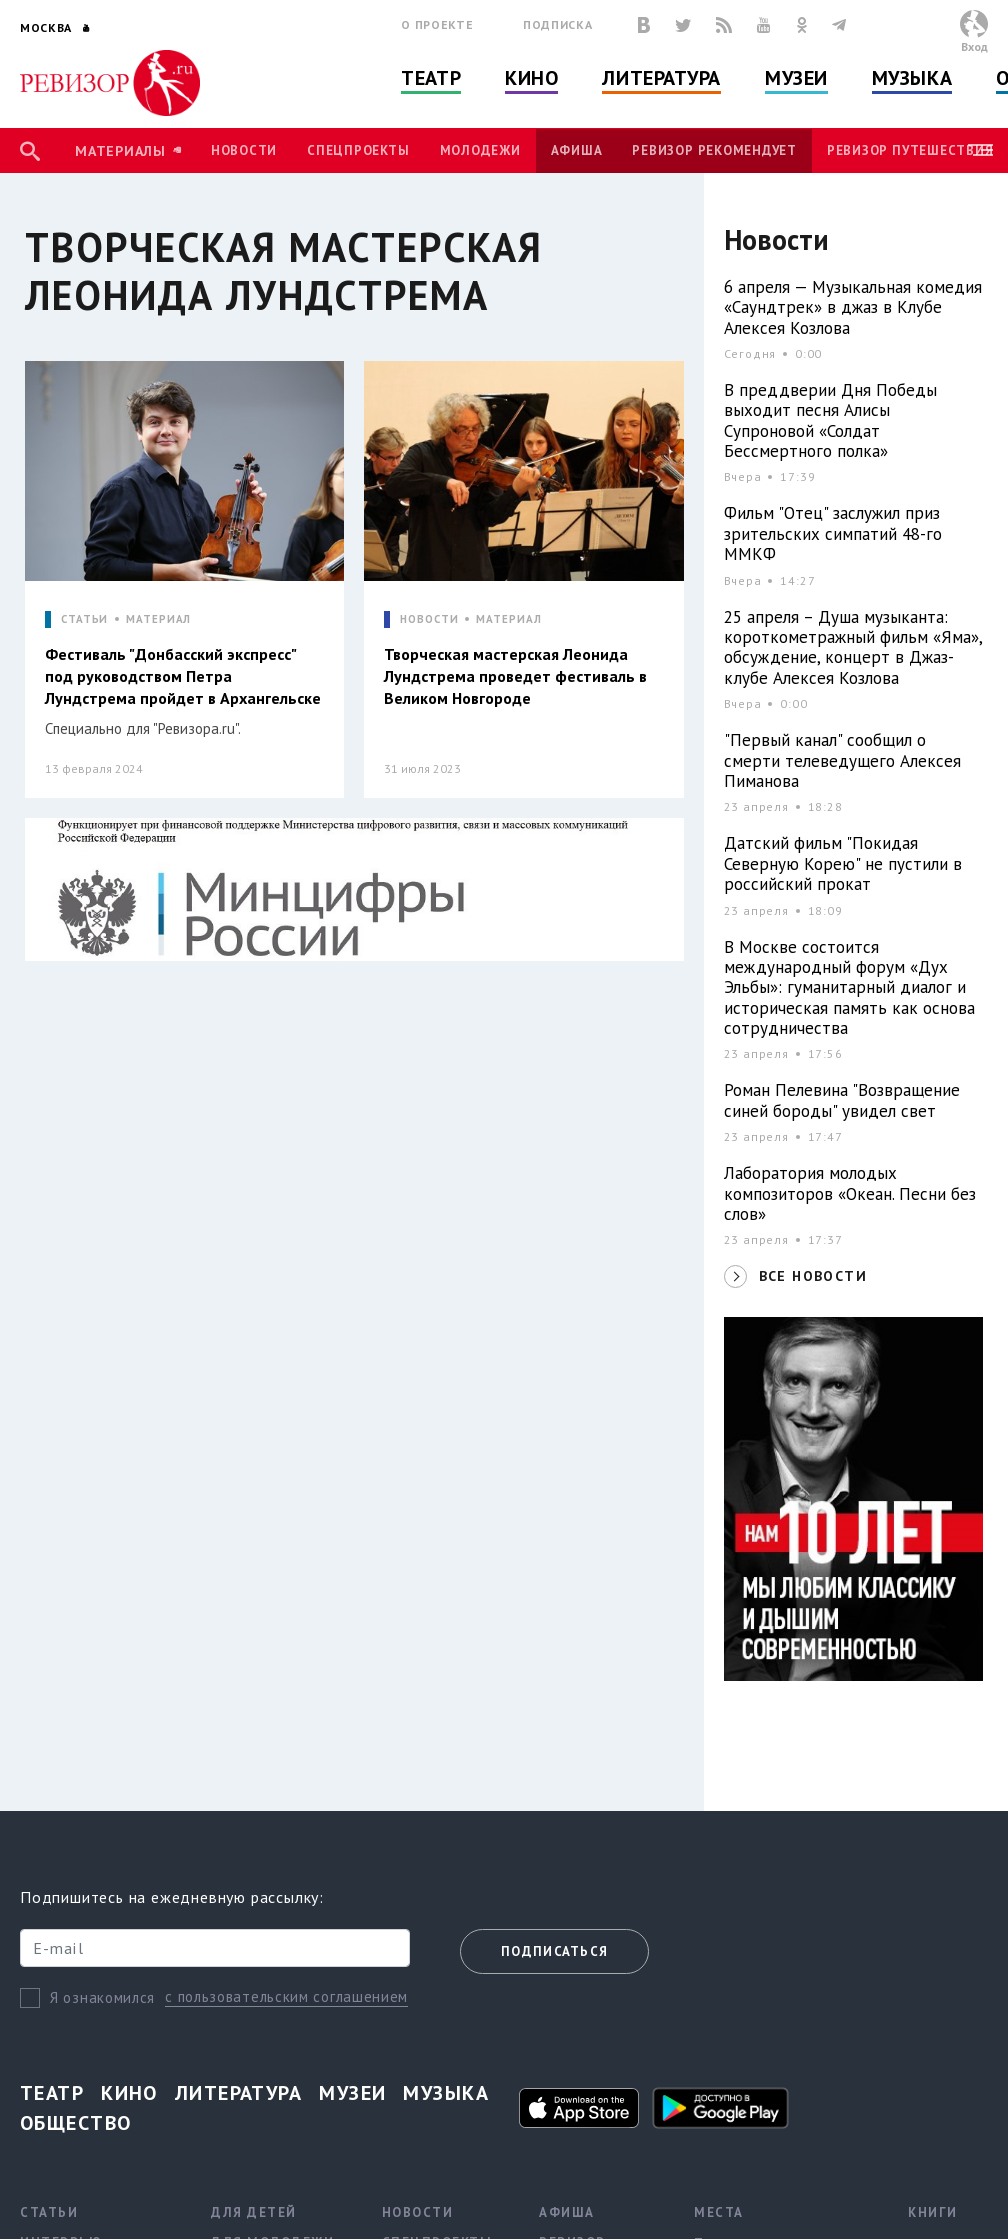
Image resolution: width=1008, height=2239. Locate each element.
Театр (431, 78)
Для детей (254, 2212)
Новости (244, 150)
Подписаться (554, 1951)
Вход (974, 46)
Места (719, 2212)
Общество (76, 2123)
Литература (661, 78)
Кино (531, 78)
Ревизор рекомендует (714, 150)
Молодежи (480, 150)
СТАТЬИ (84, 619)
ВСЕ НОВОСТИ (813, 1276)
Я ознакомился (102, 1997)
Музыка (912, 78)
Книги (933, 2212)
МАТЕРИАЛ (158, 619)
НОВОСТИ (429, 619)
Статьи (49, 2212)
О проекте (437, 24)
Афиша (577, 150)
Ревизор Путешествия (910, 150)
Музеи (796, 78)
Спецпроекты (358, 150)
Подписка (557, 24)
